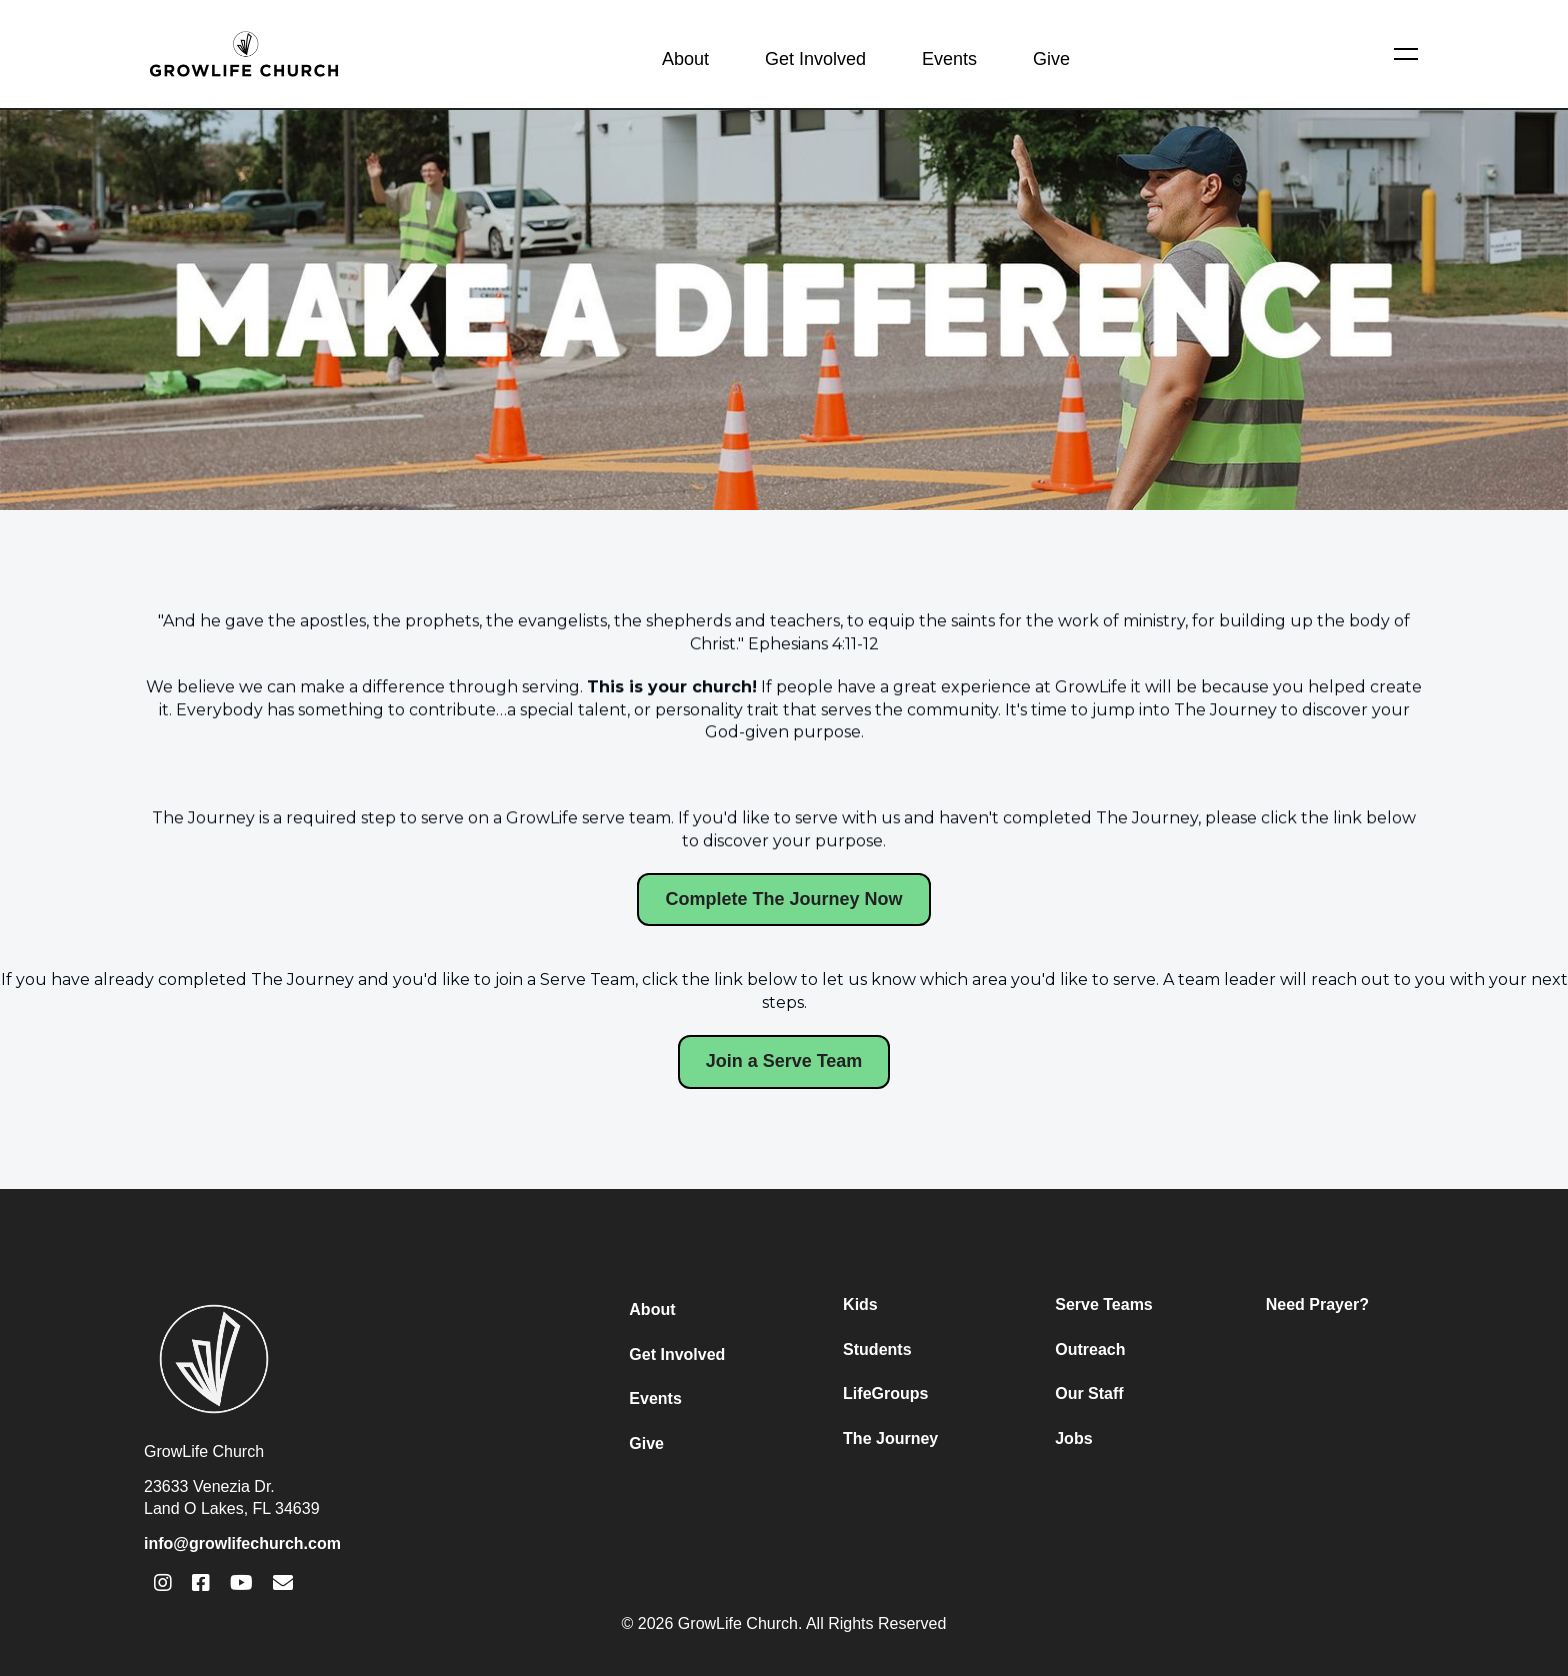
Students (877, 1349)
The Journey (890, 1438)
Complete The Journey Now (783, 899)
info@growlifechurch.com (242, 1543)
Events (949, 59)
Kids (860, 1304)
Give (1051, 59)
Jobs (1073, 1438)
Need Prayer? (1317, 1304)
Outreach (1090, 1349)
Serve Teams (1104, 1304)
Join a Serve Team (784, 1061)
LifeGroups (885, 1393)
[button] (1406, 54)
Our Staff (1089, 1393)
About (685, 59)
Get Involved (815, 59)
